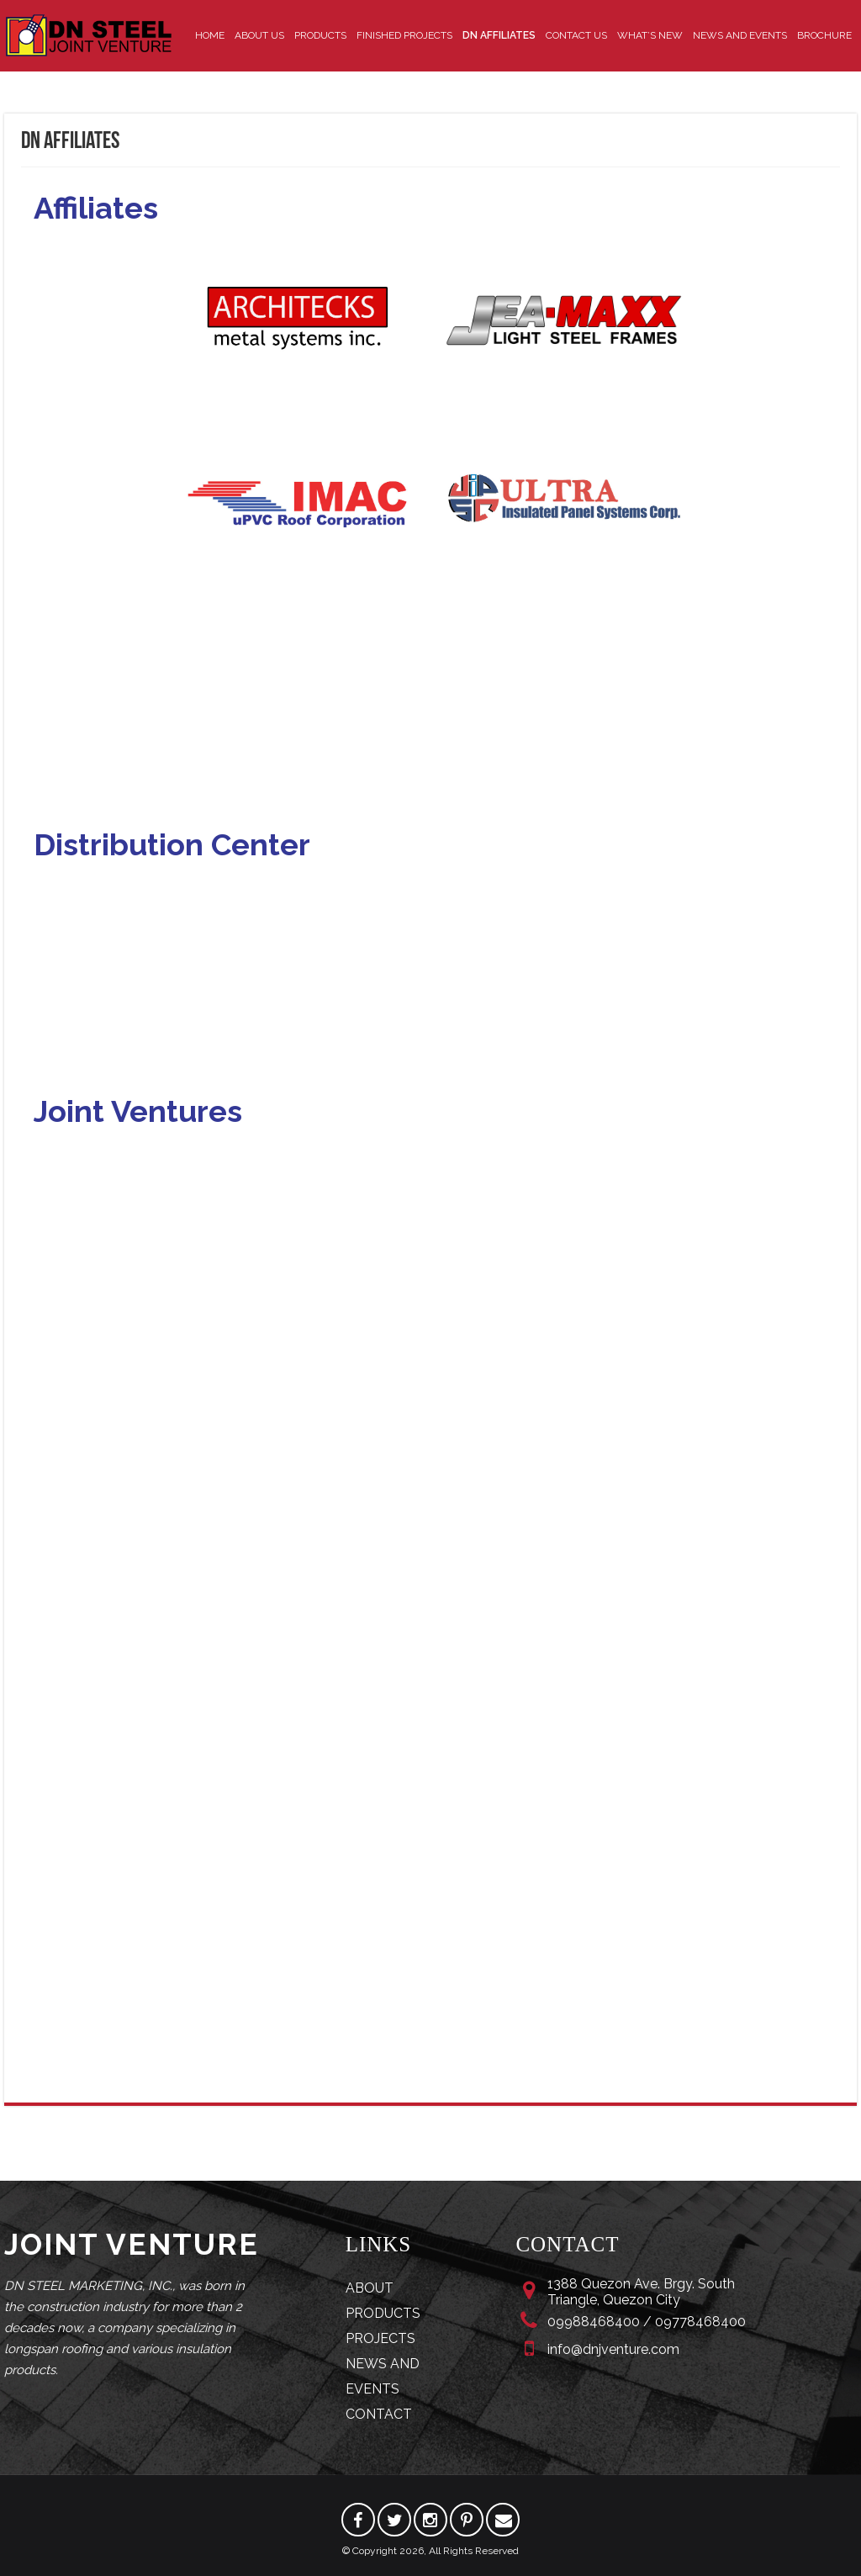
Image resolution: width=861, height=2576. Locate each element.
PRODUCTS (383, 2313)
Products (320, 35)
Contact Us (576, 35)
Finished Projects (404, 35)
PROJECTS (380, 2338)
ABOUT (370, 2288)
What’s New (650, 35)
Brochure (824, 35)
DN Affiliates (499, 35)
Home (209, 35)
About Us (259, 35)
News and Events (740, 35)
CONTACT (379, 2414)
